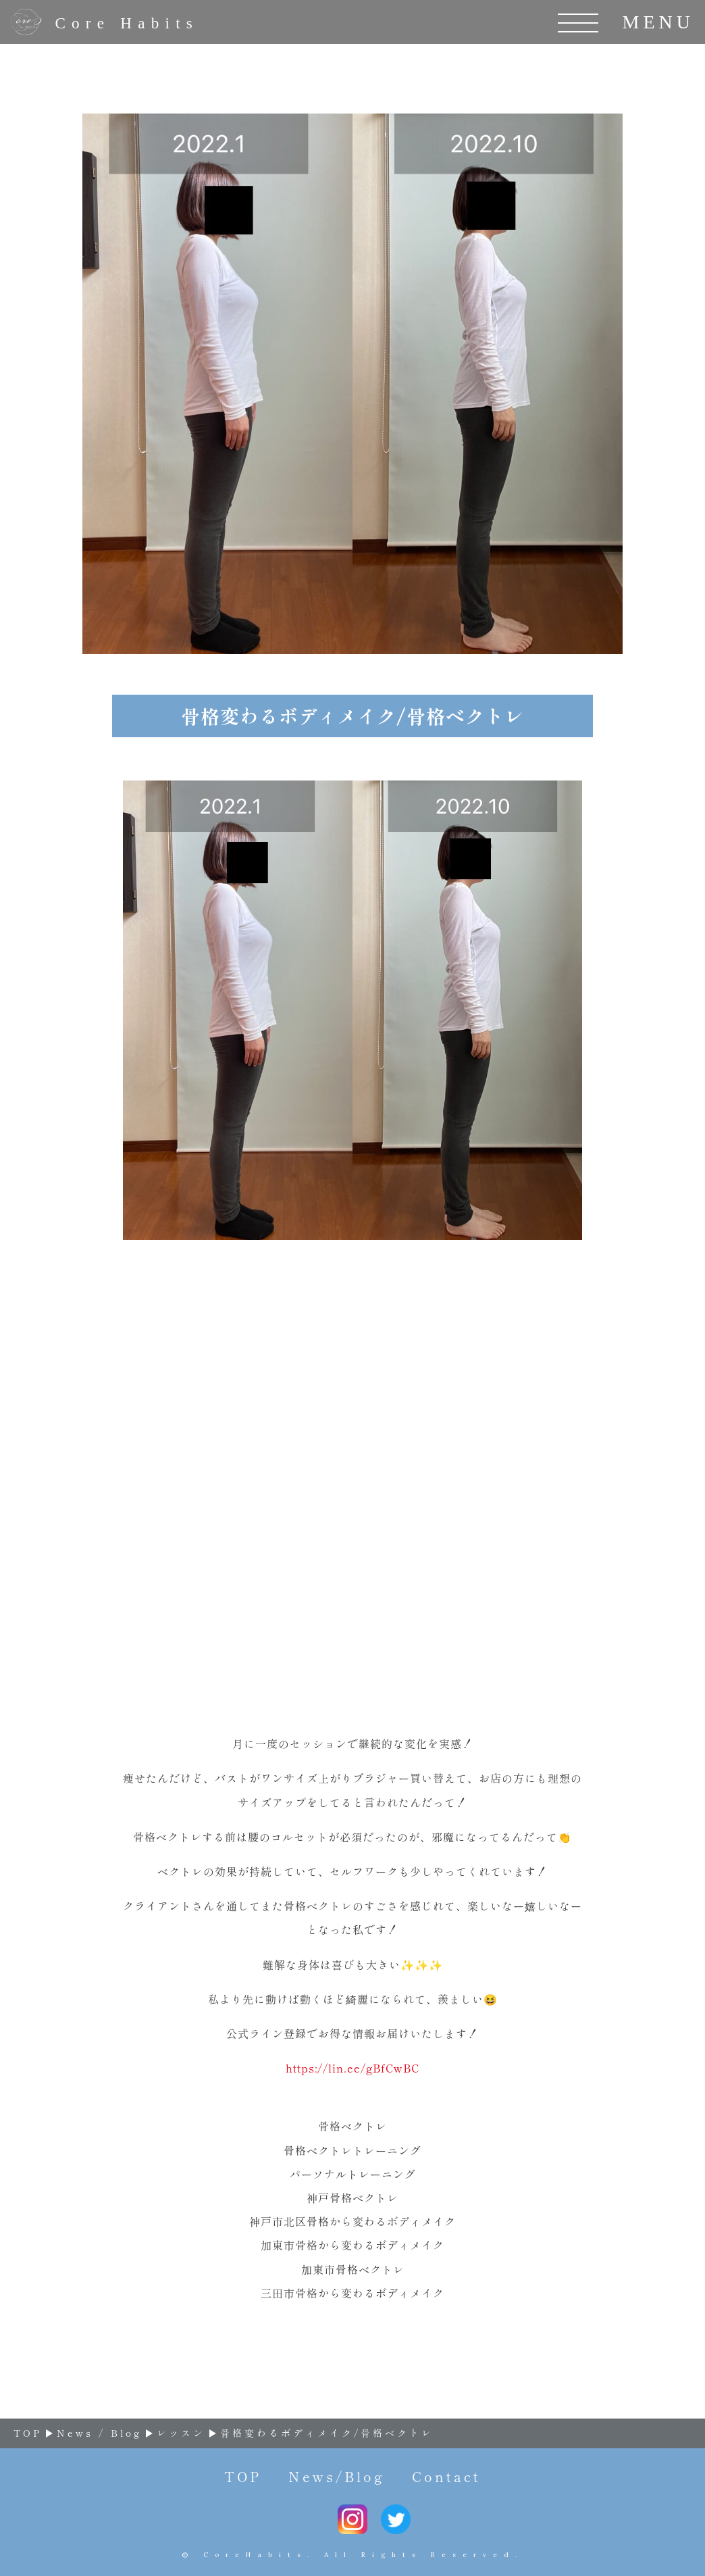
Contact (446, 2476)
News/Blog (336, 2476)
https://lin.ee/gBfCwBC (352, 2068)
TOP (242, 2476)
